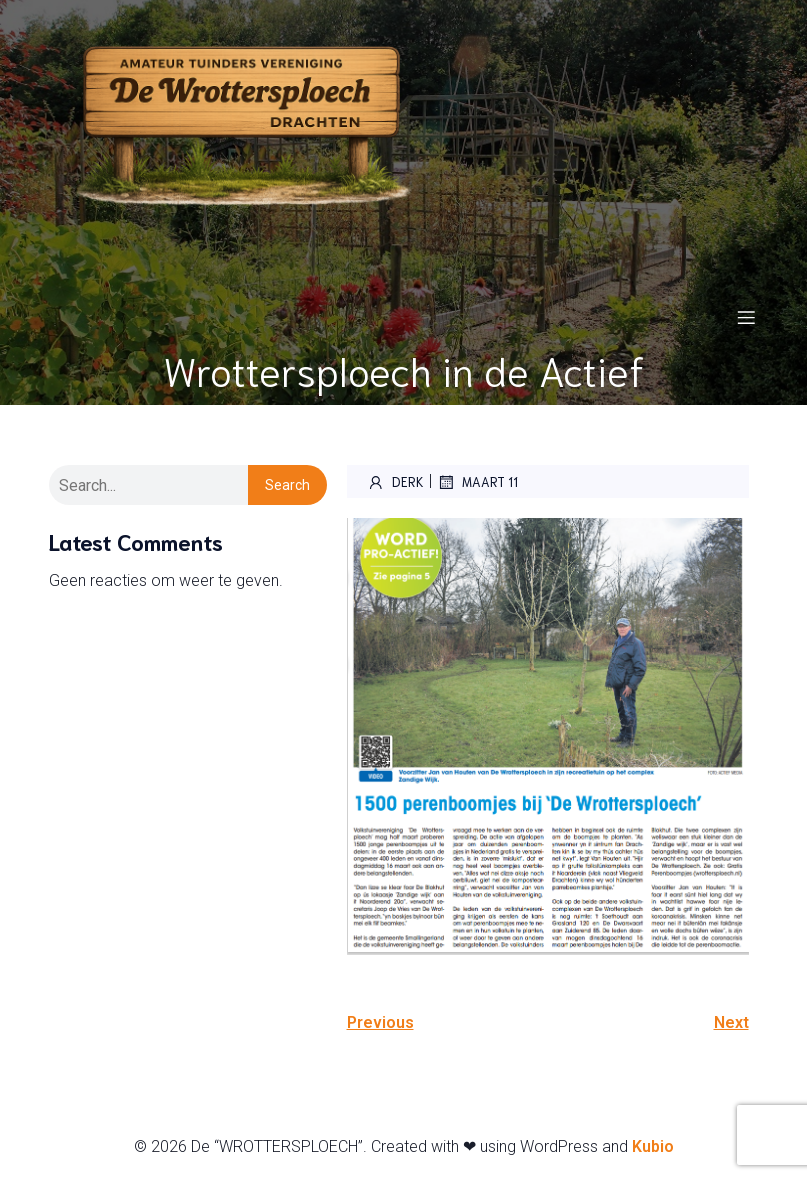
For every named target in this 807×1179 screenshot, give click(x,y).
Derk (395, 482)
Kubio (653, 1146)
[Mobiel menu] (747, 317)
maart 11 (477, 482)
